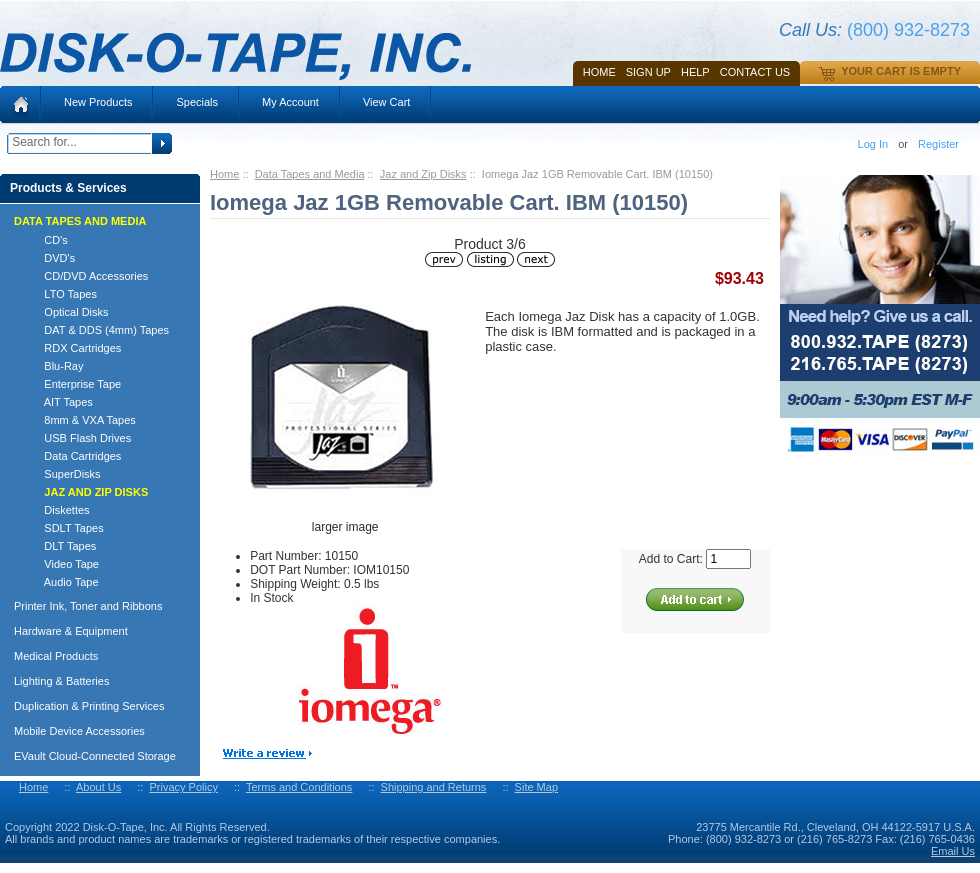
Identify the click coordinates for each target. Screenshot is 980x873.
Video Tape (62, 564)
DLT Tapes (61, 546)
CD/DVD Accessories (87, 276)
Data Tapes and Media (310, 174)
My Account (290, 102)
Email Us (953, 851)
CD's (47, 240)
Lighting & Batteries (61, 681)
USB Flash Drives (78, 438)
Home (599, 72)
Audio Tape (62, 582)
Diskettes (58, 510)
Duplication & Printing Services (89, 706)
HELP (695, 72)
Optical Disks (67, 312)
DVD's (50, 258)
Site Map (536, 787)
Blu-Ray (54, 366)
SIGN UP (648, 72)
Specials (197, 102)
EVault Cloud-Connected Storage (95, 756)
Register (938, 144)
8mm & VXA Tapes (81, 420)
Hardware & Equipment (71, 631)
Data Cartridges (73, 456)
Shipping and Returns (434, 787)
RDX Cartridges (73, 348)
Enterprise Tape (73, 384)
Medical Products (56, 656)
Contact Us (755, 72)
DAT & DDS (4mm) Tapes (97, 330)
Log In (873, 144)
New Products (98, 102)
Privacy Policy (183, 787)
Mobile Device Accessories (79, 731)
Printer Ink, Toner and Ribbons (88, 606)
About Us (98, 787)
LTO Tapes (61, 294)
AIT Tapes (59, 402)
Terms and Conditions (299, 787)
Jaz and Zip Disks (423, 174)
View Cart (386, 102)
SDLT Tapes (65, 528)
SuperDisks (63, 474)
